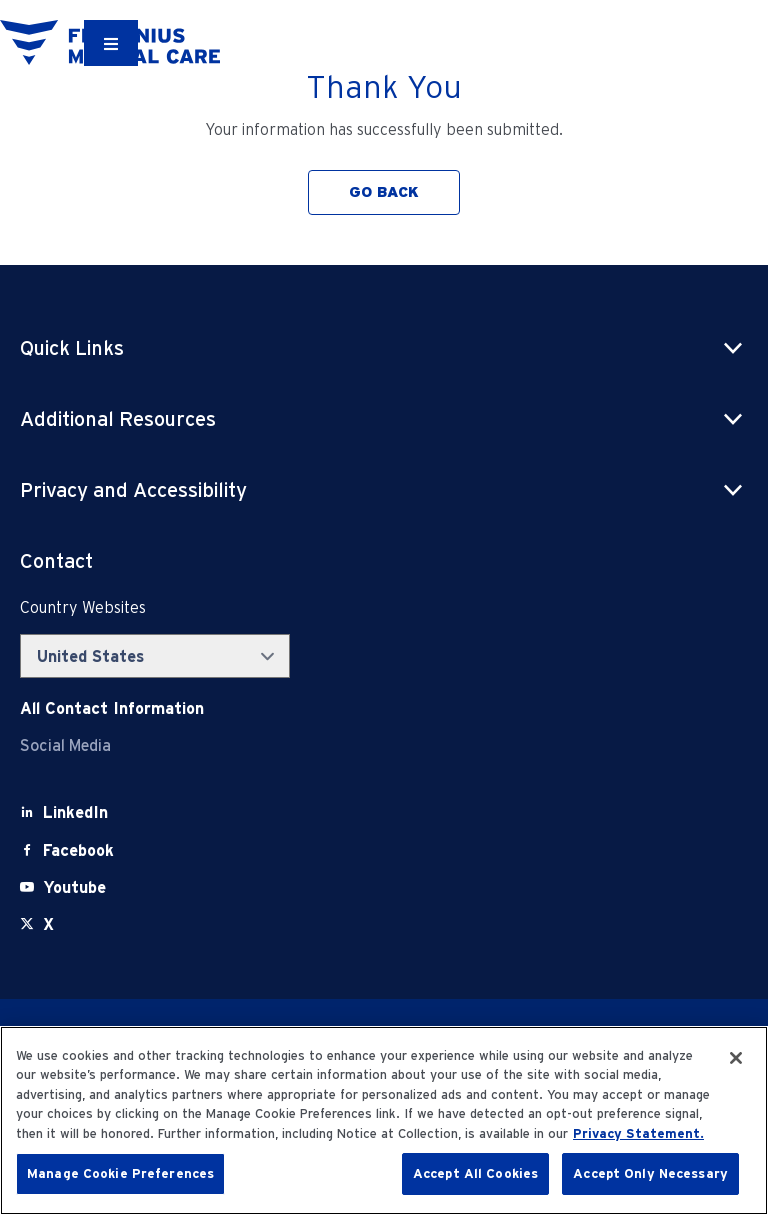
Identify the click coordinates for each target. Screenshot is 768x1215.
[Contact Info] (112, 708)
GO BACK (384, 192)
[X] (48, 924)
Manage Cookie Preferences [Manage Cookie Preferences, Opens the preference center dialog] (120, 1173)
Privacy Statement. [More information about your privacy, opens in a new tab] (638, 1133)
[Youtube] (74, 887)
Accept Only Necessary (650, 1173)
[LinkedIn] (75, 812)
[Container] (111, 43)
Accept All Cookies (475, 1173)
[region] (384, 1120)
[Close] (736, 1058)
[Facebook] (78, 850)
